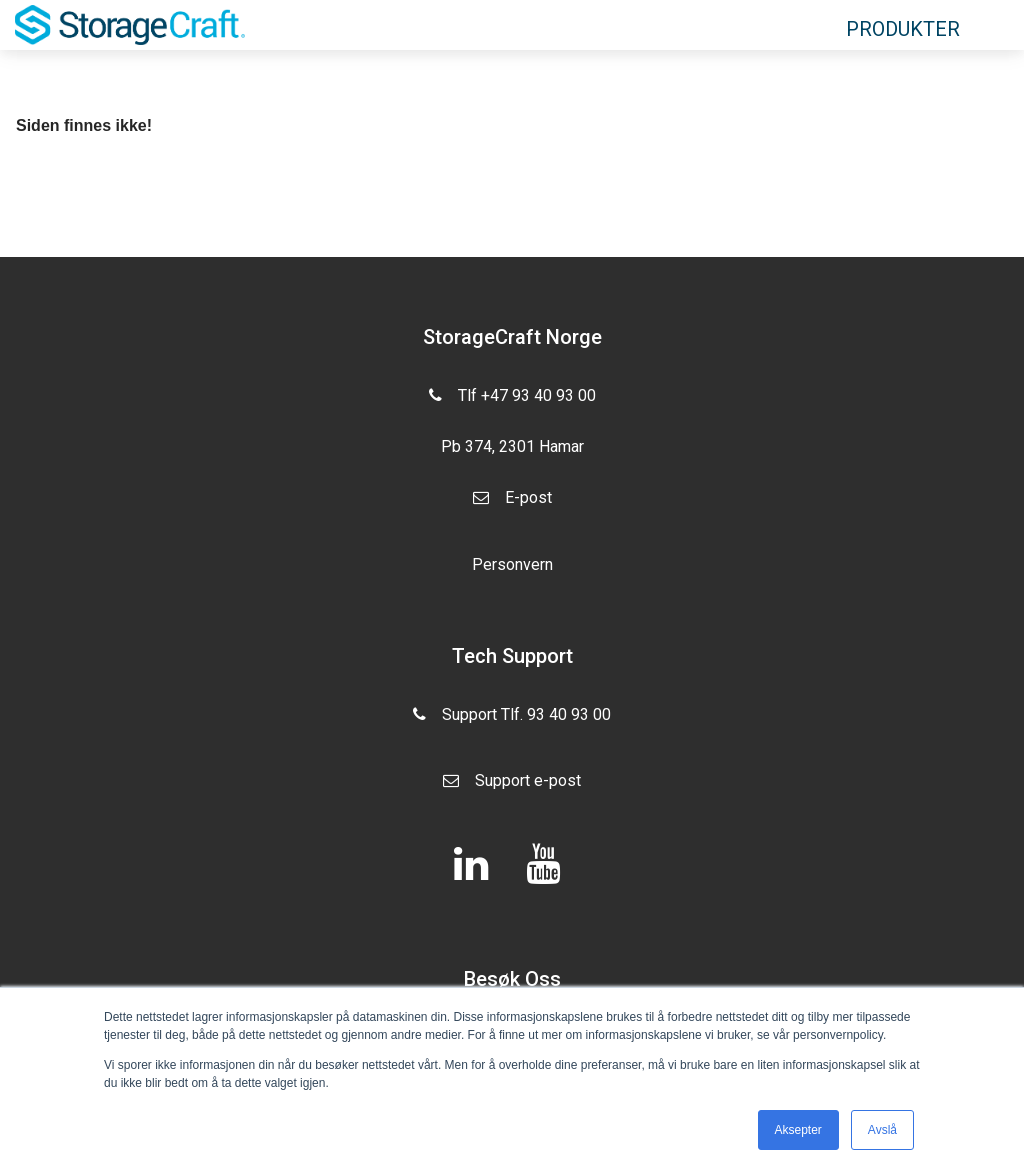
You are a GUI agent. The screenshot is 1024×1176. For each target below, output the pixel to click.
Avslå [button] (882, 1130)
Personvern (512, 564)
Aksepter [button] (798, 1130)
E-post (512, 505)
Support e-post (512, 788)
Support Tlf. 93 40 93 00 (512, 722)
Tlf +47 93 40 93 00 (512, 393)
